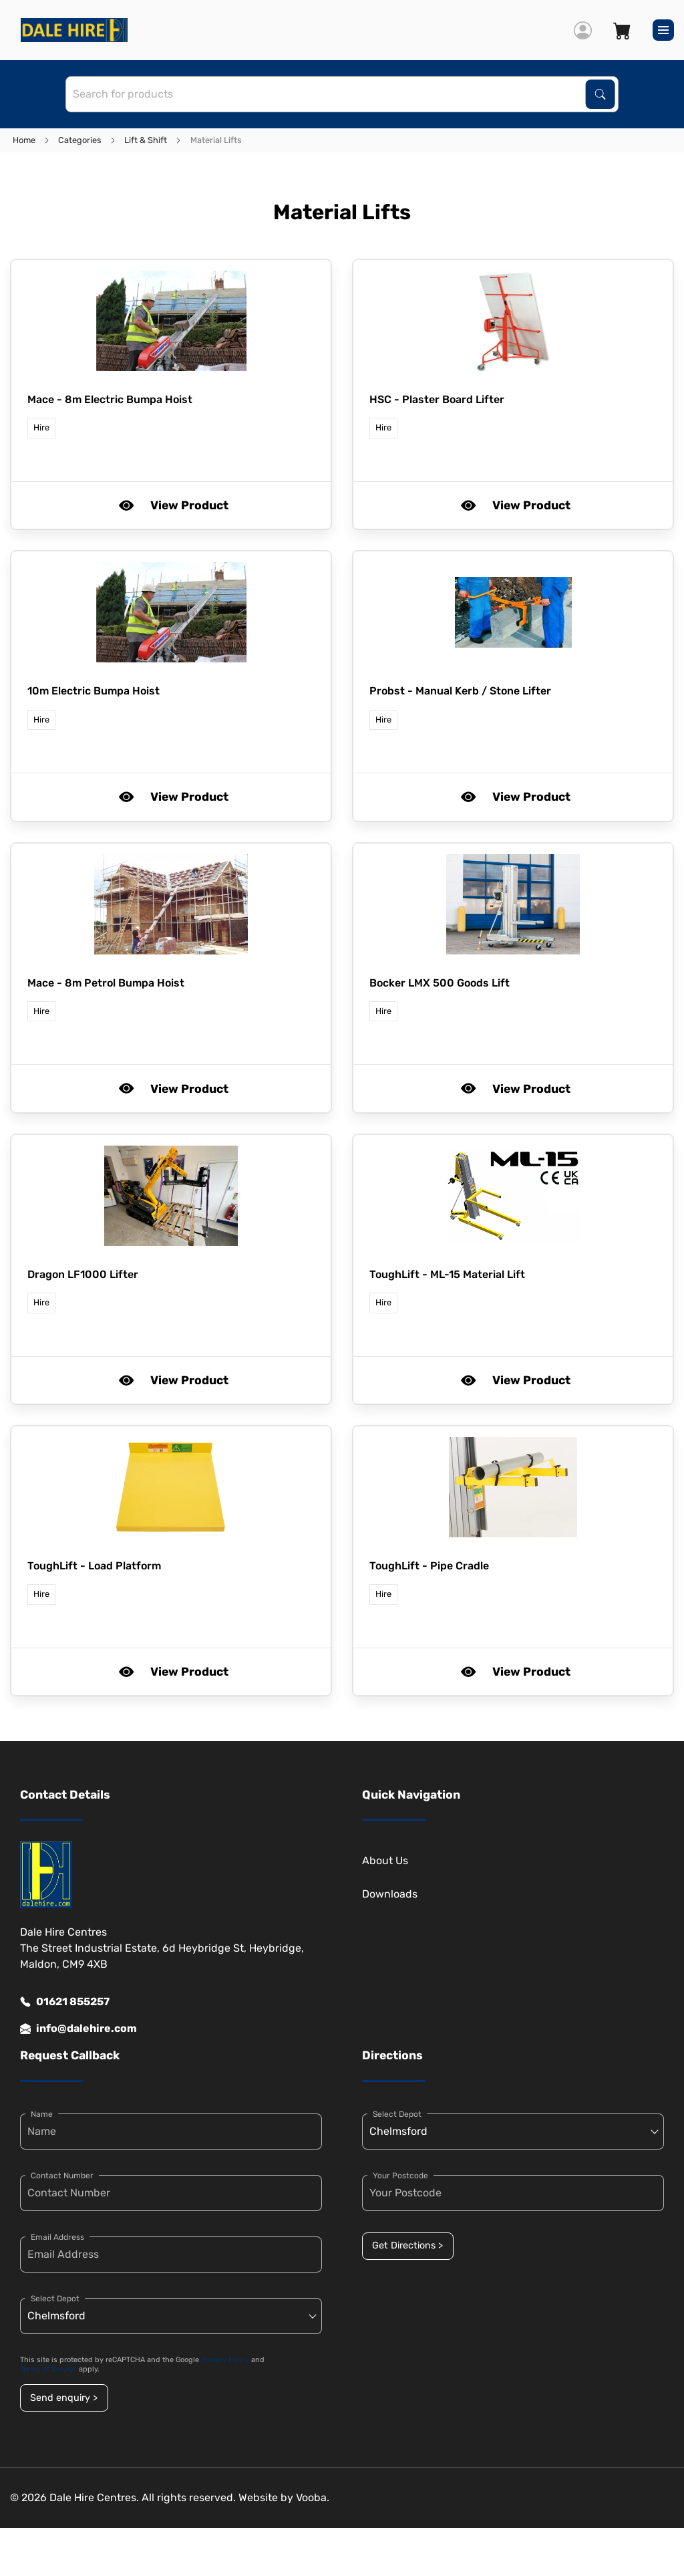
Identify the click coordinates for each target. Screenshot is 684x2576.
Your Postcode (400, 2175)
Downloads (389, 1894)
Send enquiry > (64, 2398)
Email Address (57, 2237)
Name (42, 2114)
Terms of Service (48, 2369)
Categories (80, 140)
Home (24, 140)
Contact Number (62, 2175)
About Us (385, 1860)
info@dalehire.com (78, 2029)
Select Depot (55, 2298)
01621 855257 (65, 2002)
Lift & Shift (145, 140)
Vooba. (312, 2497)
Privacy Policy (225, 2359)
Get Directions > (407, 2245)
